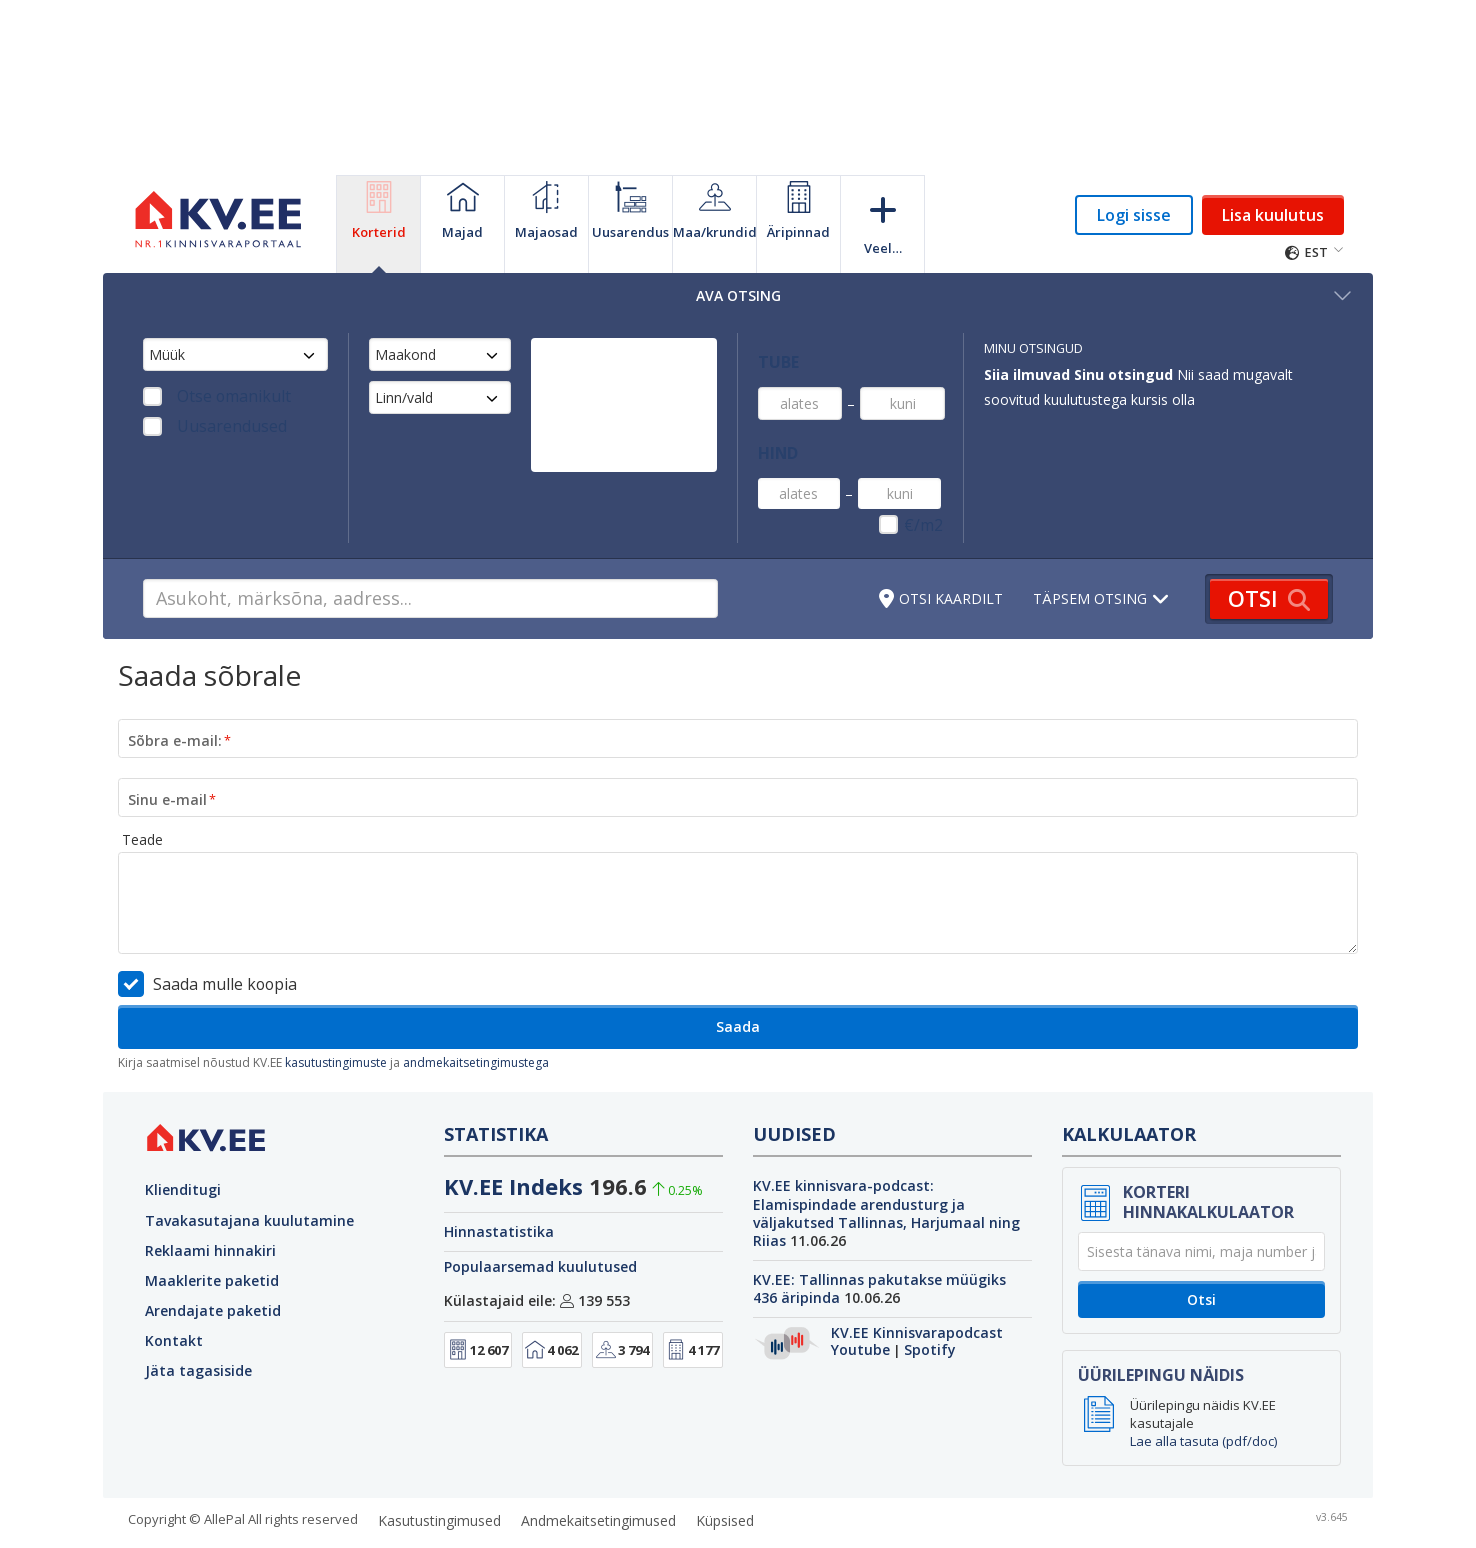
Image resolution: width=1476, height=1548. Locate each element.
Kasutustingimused (439, 1469)
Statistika (496, 1083)
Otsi (1201, 1248)
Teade (142, 788)
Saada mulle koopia (216, 932)
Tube (773, 348)
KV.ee (265, 1519)
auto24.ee (331, 1519)
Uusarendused (214, 426)
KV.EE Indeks (513, 1135)
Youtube (860, 1298)
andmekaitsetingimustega (476, 1011)
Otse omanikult (214, 396)
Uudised (794, 1083)
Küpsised (725, 1469)
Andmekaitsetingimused (598, 1469)
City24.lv (821, 1519)
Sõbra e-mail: (175, 688)
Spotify (930, 1298)
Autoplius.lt (1050, 1519)
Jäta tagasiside (198, 1319)
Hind (773, 415)
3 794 (622, 1299)
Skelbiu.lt (971, 1519)
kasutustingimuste (336, 1011)
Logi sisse (1134, 215)
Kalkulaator (1129, 1083)
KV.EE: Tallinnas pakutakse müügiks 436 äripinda (879, 1237)
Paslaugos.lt (1299, 1519)
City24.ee (669, 1519)
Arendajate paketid (213, 1259)
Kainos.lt (1218, 1519)
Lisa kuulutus (1273, 215)
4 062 (551, 1299)
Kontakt (174, 1289)
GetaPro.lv (747, 1519)
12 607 (478, 1299)
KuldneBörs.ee (579, 1519)
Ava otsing (1025, 295)
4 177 (692, 1299)
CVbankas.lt (1138, 1519)
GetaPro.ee (481, 1519)
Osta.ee (404, 1519)
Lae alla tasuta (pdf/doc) (1203, 1390)
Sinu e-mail (167, 747)
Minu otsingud (1033, 348)
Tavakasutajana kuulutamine (249, 1168)
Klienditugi (183, 1138)
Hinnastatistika (499, 1180)
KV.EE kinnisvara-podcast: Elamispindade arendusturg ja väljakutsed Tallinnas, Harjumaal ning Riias (886, 1162)
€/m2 (928, 477)
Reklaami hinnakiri (210, 1199)
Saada (738, 975)
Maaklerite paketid (212, 1229)
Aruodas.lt (895, 1519)
